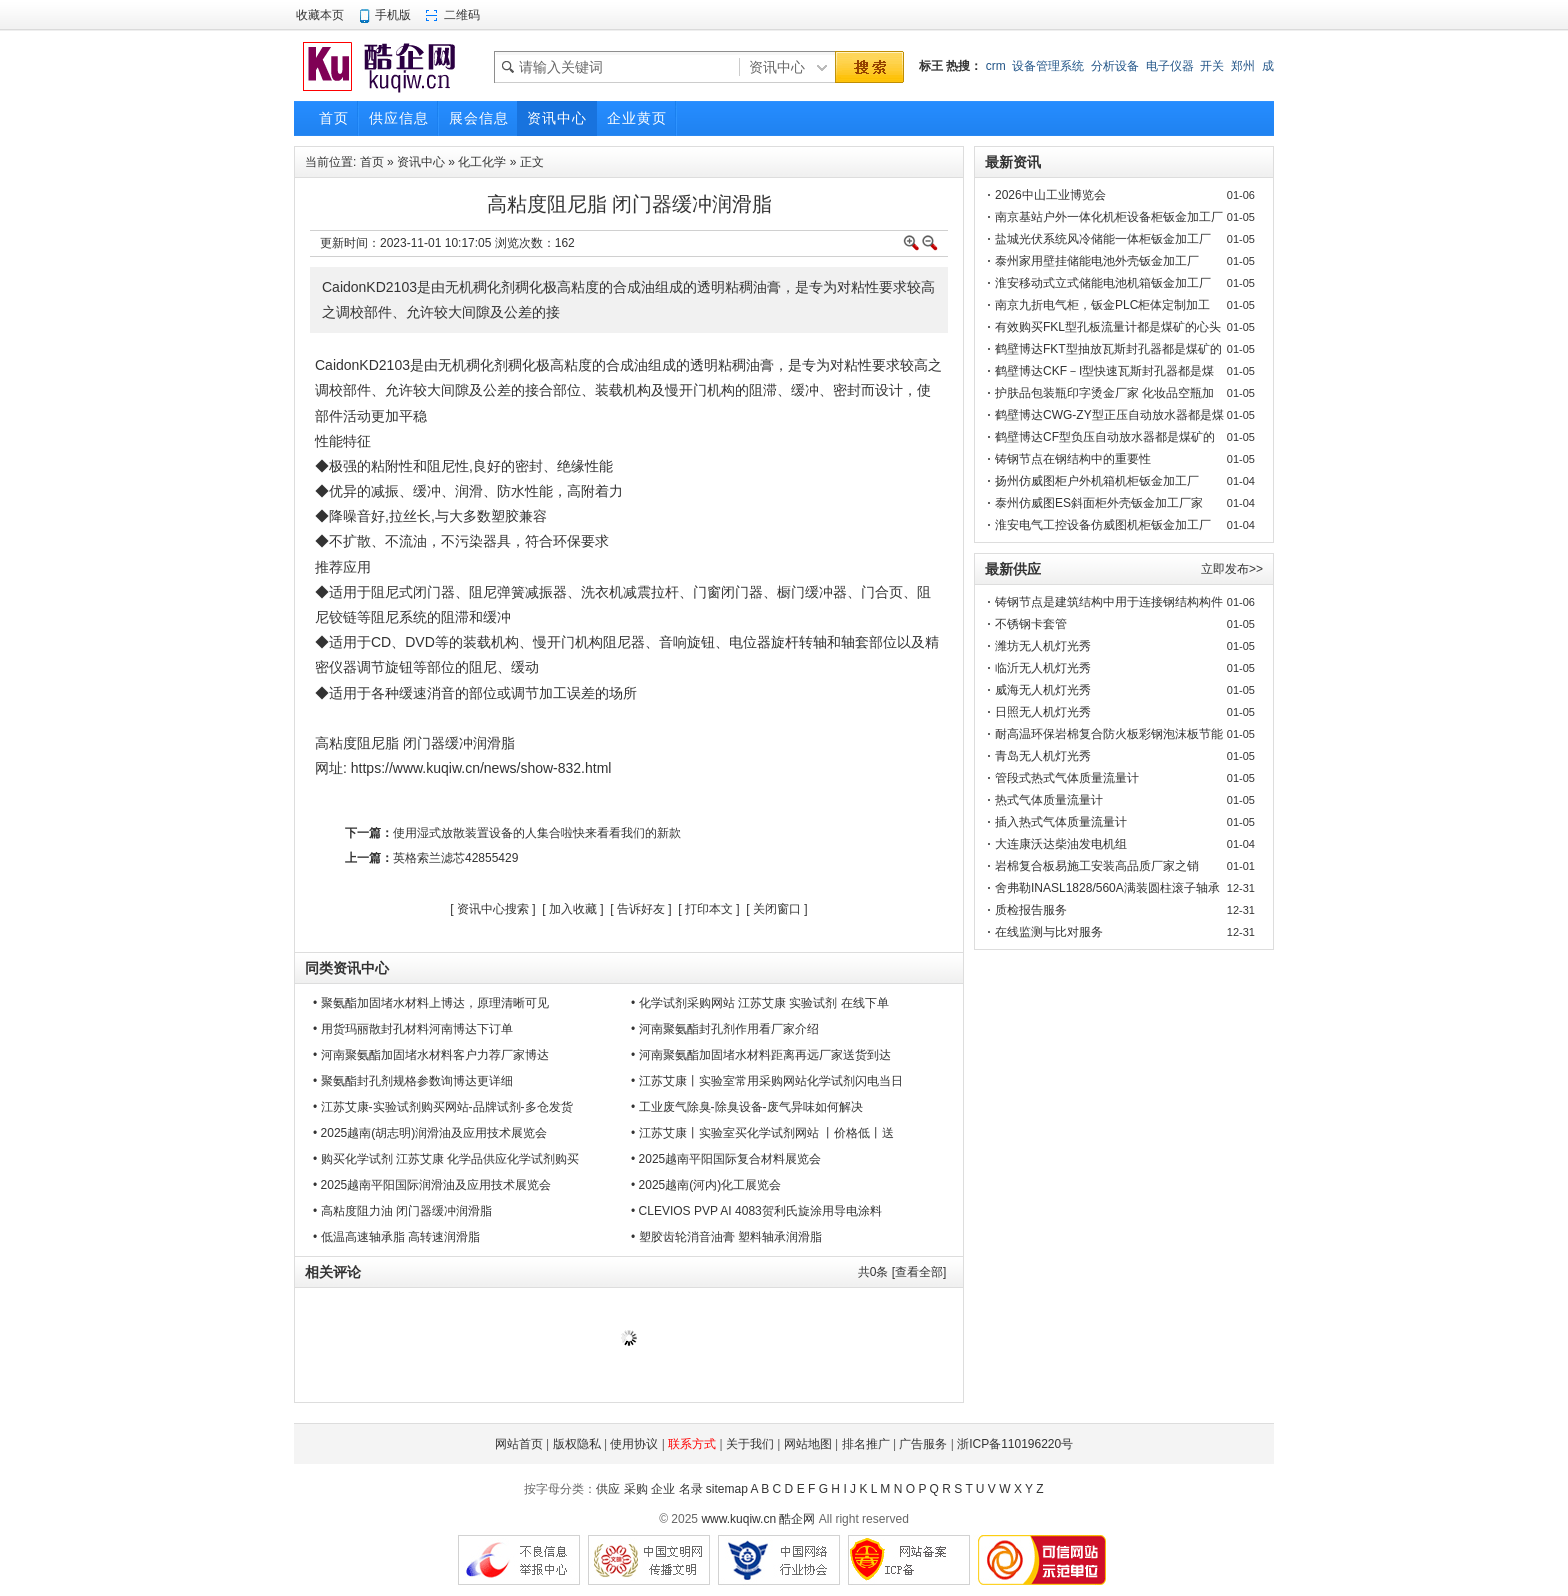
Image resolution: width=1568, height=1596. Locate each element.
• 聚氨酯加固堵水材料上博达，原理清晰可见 (431, 1003)
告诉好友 (641, 909)
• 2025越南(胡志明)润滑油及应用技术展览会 (430, 1133)
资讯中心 (421, 162)
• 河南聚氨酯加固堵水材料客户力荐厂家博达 (431, 1055)
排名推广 (866, 1444)
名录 (691, 1489)
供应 (608, 1489)
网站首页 (519, 1444)
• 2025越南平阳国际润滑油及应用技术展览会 (432, 1185)
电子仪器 (1170, 66)
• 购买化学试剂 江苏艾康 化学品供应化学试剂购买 (446, 1159)
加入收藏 (573, 909)
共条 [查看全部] (902, 1272)
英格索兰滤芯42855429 (455, 858)
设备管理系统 (1048, 66)
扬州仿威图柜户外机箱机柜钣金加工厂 (1097, 481)
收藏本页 (320, 15)
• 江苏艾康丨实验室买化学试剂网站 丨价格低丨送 (762, 1133)
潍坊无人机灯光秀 (1043, 646)
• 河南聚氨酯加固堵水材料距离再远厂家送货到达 (761, 1055)
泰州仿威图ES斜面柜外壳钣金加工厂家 (1099, 503)
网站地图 (808, 1444)
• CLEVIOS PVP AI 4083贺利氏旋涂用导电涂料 (756, 1211)
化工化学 (482, 162)
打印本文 (709, 909)
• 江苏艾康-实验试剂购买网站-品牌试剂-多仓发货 (443, 1107)
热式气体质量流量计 (1049, 800)
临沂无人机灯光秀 (1043, 668)
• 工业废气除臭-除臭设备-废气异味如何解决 (747, 1107)
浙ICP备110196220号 (1015, 1444)
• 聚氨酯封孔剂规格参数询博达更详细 (413, 1081)
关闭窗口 (777, 909)
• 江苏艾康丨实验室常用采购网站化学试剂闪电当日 (767, 1081)
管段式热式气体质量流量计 (1067, 778)
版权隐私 (577, 1444)
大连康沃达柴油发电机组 (1061, 844)
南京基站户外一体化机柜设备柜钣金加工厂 (1109, 217)
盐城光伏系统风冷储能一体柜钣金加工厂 (1103, 239)
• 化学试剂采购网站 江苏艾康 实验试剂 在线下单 (760, 1003)
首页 (372, 162)
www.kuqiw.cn (738, 1519)
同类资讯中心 (347, 968)
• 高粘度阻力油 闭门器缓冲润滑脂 (402, 1211)
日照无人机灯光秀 (1043, 712)
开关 (1212, 66)
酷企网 (797, 1519)
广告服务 (923, 1444)
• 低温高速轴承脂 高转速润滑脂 (396, 1237)
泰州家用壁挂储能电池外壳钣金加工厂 (1097, 261)
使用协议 (634, 1444)
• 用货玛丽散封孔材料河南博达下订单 (413, 1029)
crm (996, 66)
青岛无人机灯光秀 (1043, 756)
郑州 (1243, 66)
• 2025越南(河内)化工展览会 (706, 1185)
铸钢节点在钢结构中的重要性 (1073, 459)
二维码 (462, 15)
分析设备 (1115, 66)
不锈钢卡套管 (1031, 624)
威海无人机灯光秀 (1043, 690)
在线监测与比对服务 (1049, 932)
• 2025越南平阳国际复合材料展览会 (726, 1159)
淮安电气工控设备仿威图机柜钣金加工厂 (1103, 525)
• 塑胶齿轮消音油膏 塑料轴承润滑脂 (726, 1237)
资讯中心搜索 (493, 909)
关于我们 (750, 1444)
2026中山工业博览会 (1050, 195)
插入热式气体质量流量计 (1061, 822)
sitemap (727, 1489)
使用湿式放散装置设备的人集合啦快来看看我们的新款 (537, 833)
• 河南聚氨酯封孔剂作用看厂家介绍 (725, 1029)
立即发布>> (1232, 569)
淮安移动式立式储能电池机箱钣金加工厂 (1103, 283)
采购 (636, 1489)
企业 (663, 1489)
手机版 (393, 15)
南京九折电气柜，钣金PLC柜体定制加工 (1102, 305)
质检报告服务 (1031, 910)
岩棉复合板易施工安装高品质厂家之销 (1097, 866)
